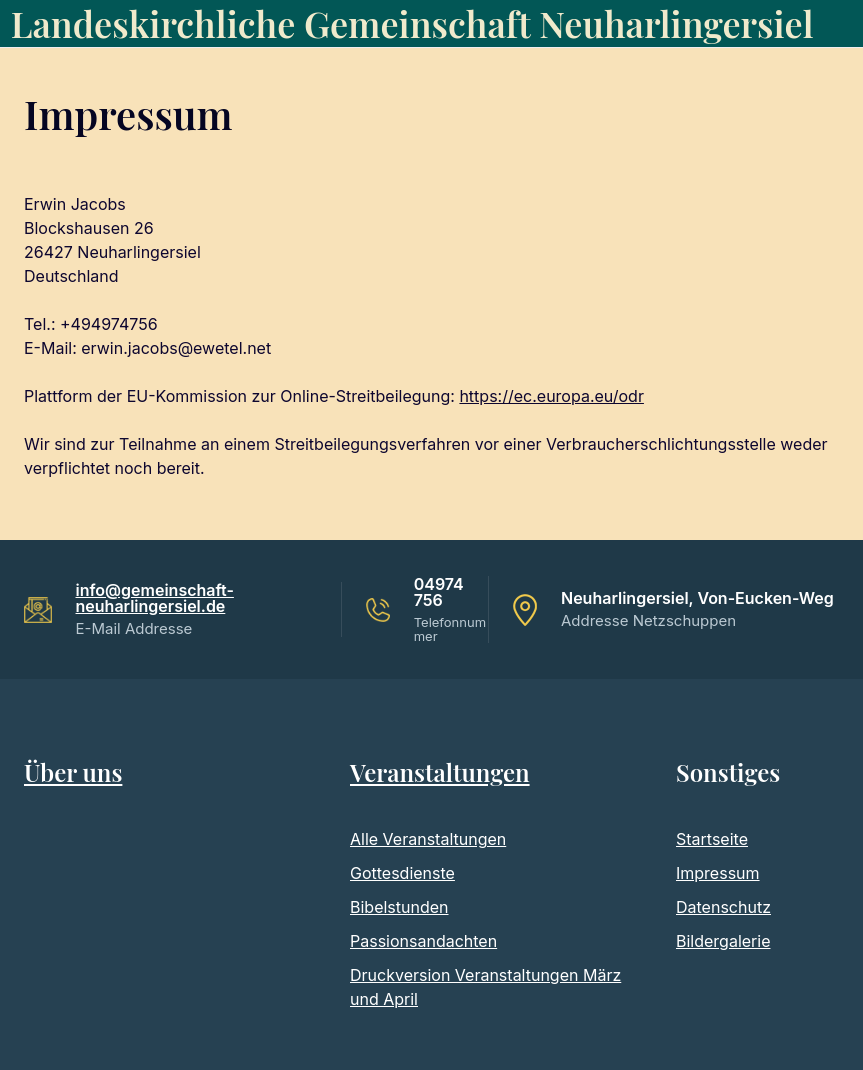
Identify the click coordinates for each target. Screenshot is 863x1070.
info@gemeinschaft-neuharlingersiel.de (155, 598)
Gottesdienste (402, 873)
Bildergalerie (723, 941)
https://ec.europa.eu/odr (551, 396)
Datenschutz (723, 907)
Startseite (712, 839)
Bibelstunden (399, 907)
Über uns (73, 772)
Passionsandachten (423, 941)
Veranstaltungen (440, 772)
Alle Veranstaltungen (428, 839)
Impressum (718, 873)
